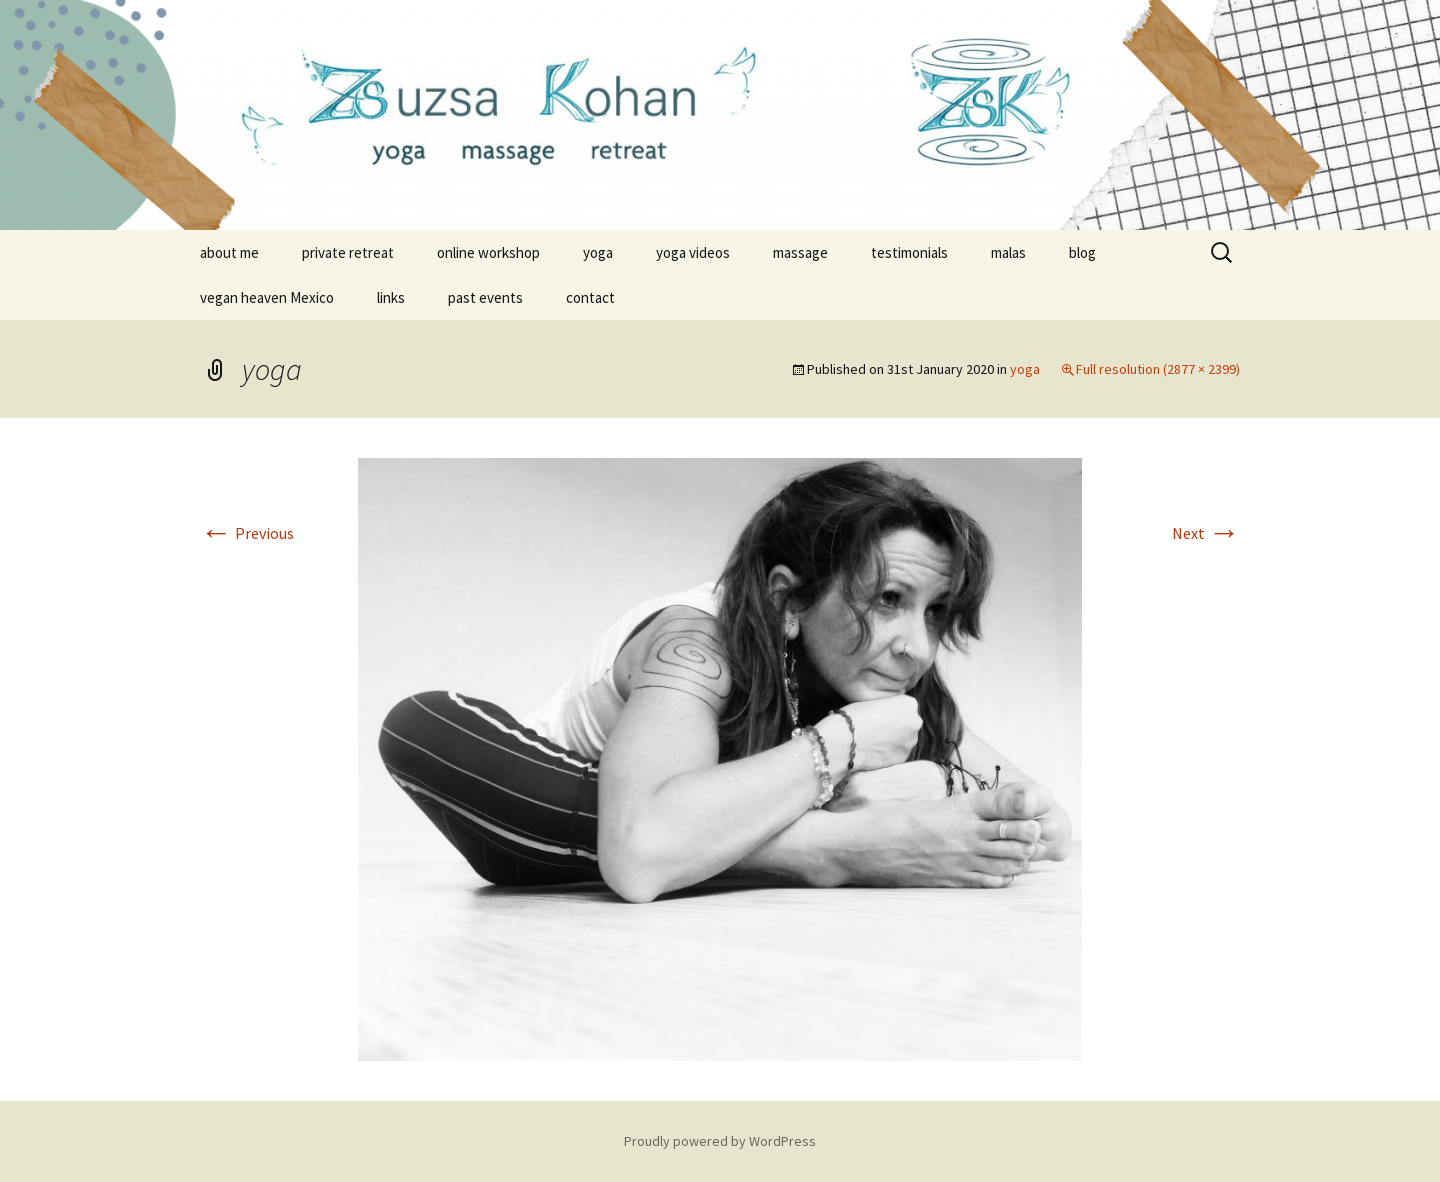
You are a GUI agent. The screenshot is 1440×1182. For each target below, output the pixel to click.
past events (485, 297)
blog (1082, 252)
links (391, 297)
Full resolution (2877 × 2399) (1158, 369)
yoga (598, 252)
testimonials (909, 252)
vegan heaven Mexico (267, 297)
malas (1008, 252)
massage (800, 252)
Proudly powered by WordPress (720, 1141)
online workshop (488, 252)
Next (1206, 533)
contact (590, 297)
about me (229, 252)
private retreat (348, 252)
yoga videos (693, 252)
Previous (247, 533)
